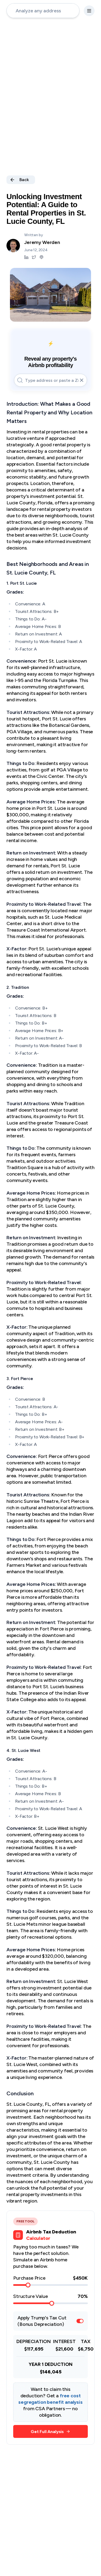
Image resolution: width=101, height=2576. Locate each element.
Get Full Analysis (50, 2431)
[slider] (28, 2285)
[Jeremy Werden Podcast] (41, 257)
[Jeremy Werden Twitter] (34, 257)
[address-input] (43, 10)
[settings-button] (89, 10)
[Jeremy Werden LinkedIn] (26, 257)
